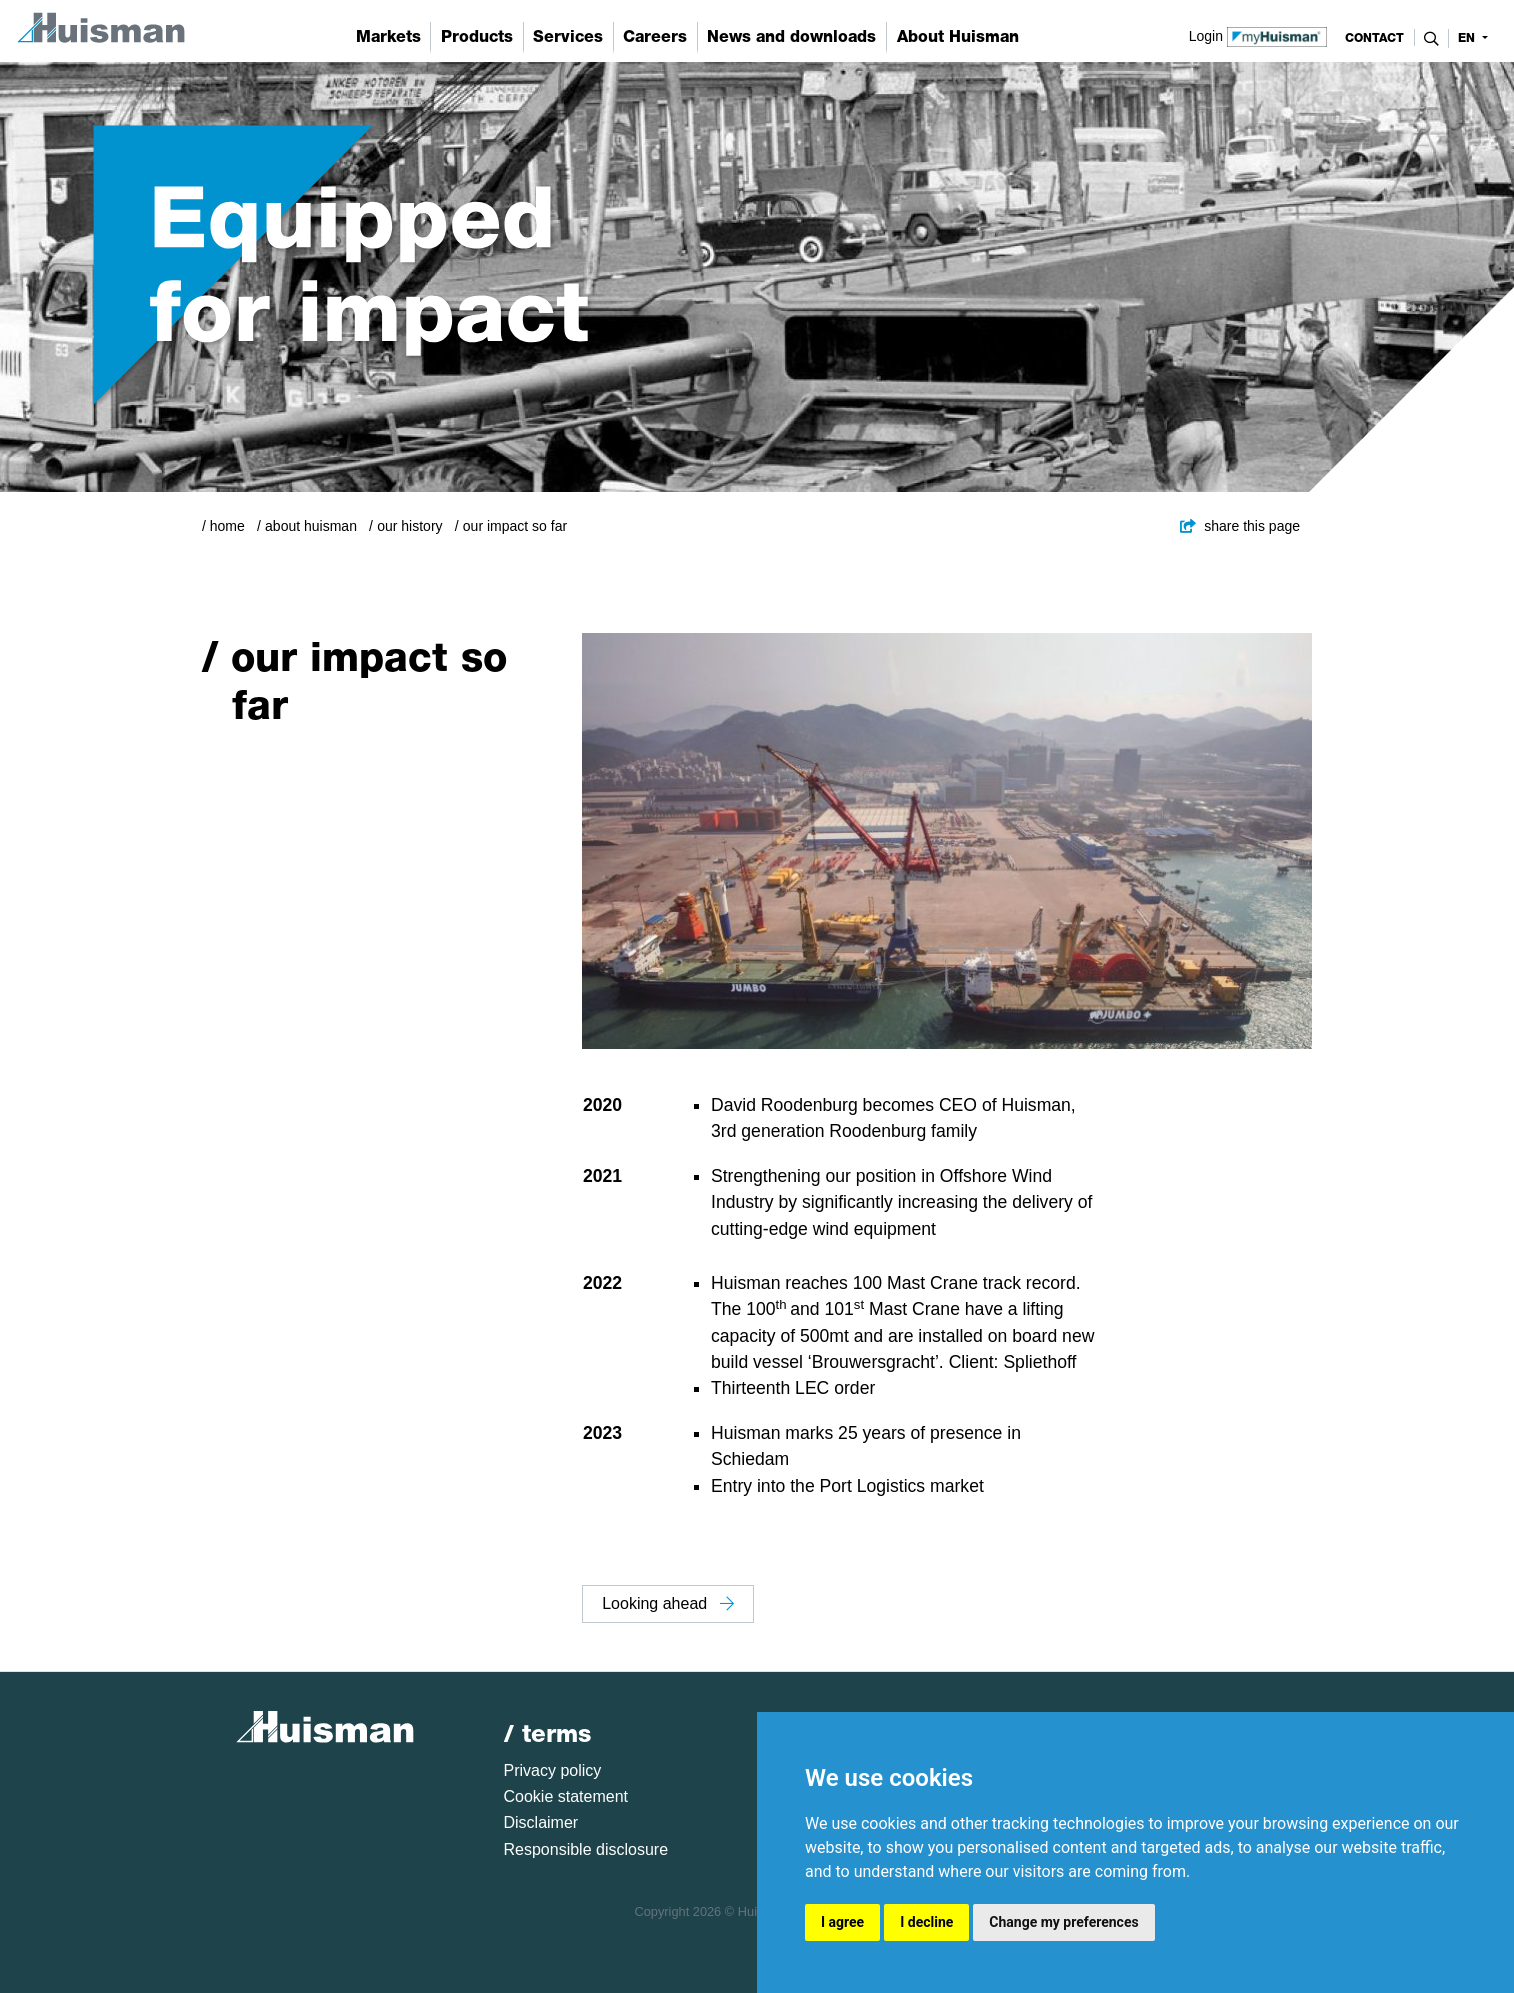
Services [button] (568, 36)
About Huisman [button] (958, 36)
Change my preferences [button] (1063, 1922)
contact (1374, 38)
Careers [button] (655, 36)
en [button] (1468, 38)
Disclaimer (541, 1822)
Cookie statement (566, 1796)
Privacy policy (553, 1770)
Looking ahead (667, 1603)
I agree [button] (842, 1922)
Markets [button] (388, 36)
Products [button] (477, 36)
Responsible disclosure (586, 1849)
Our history (409, 526)
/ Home (223, 526)
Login (1258, 35)
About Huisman (311, 526)
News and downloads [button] (791, 36)
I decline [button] (926, 1922)
